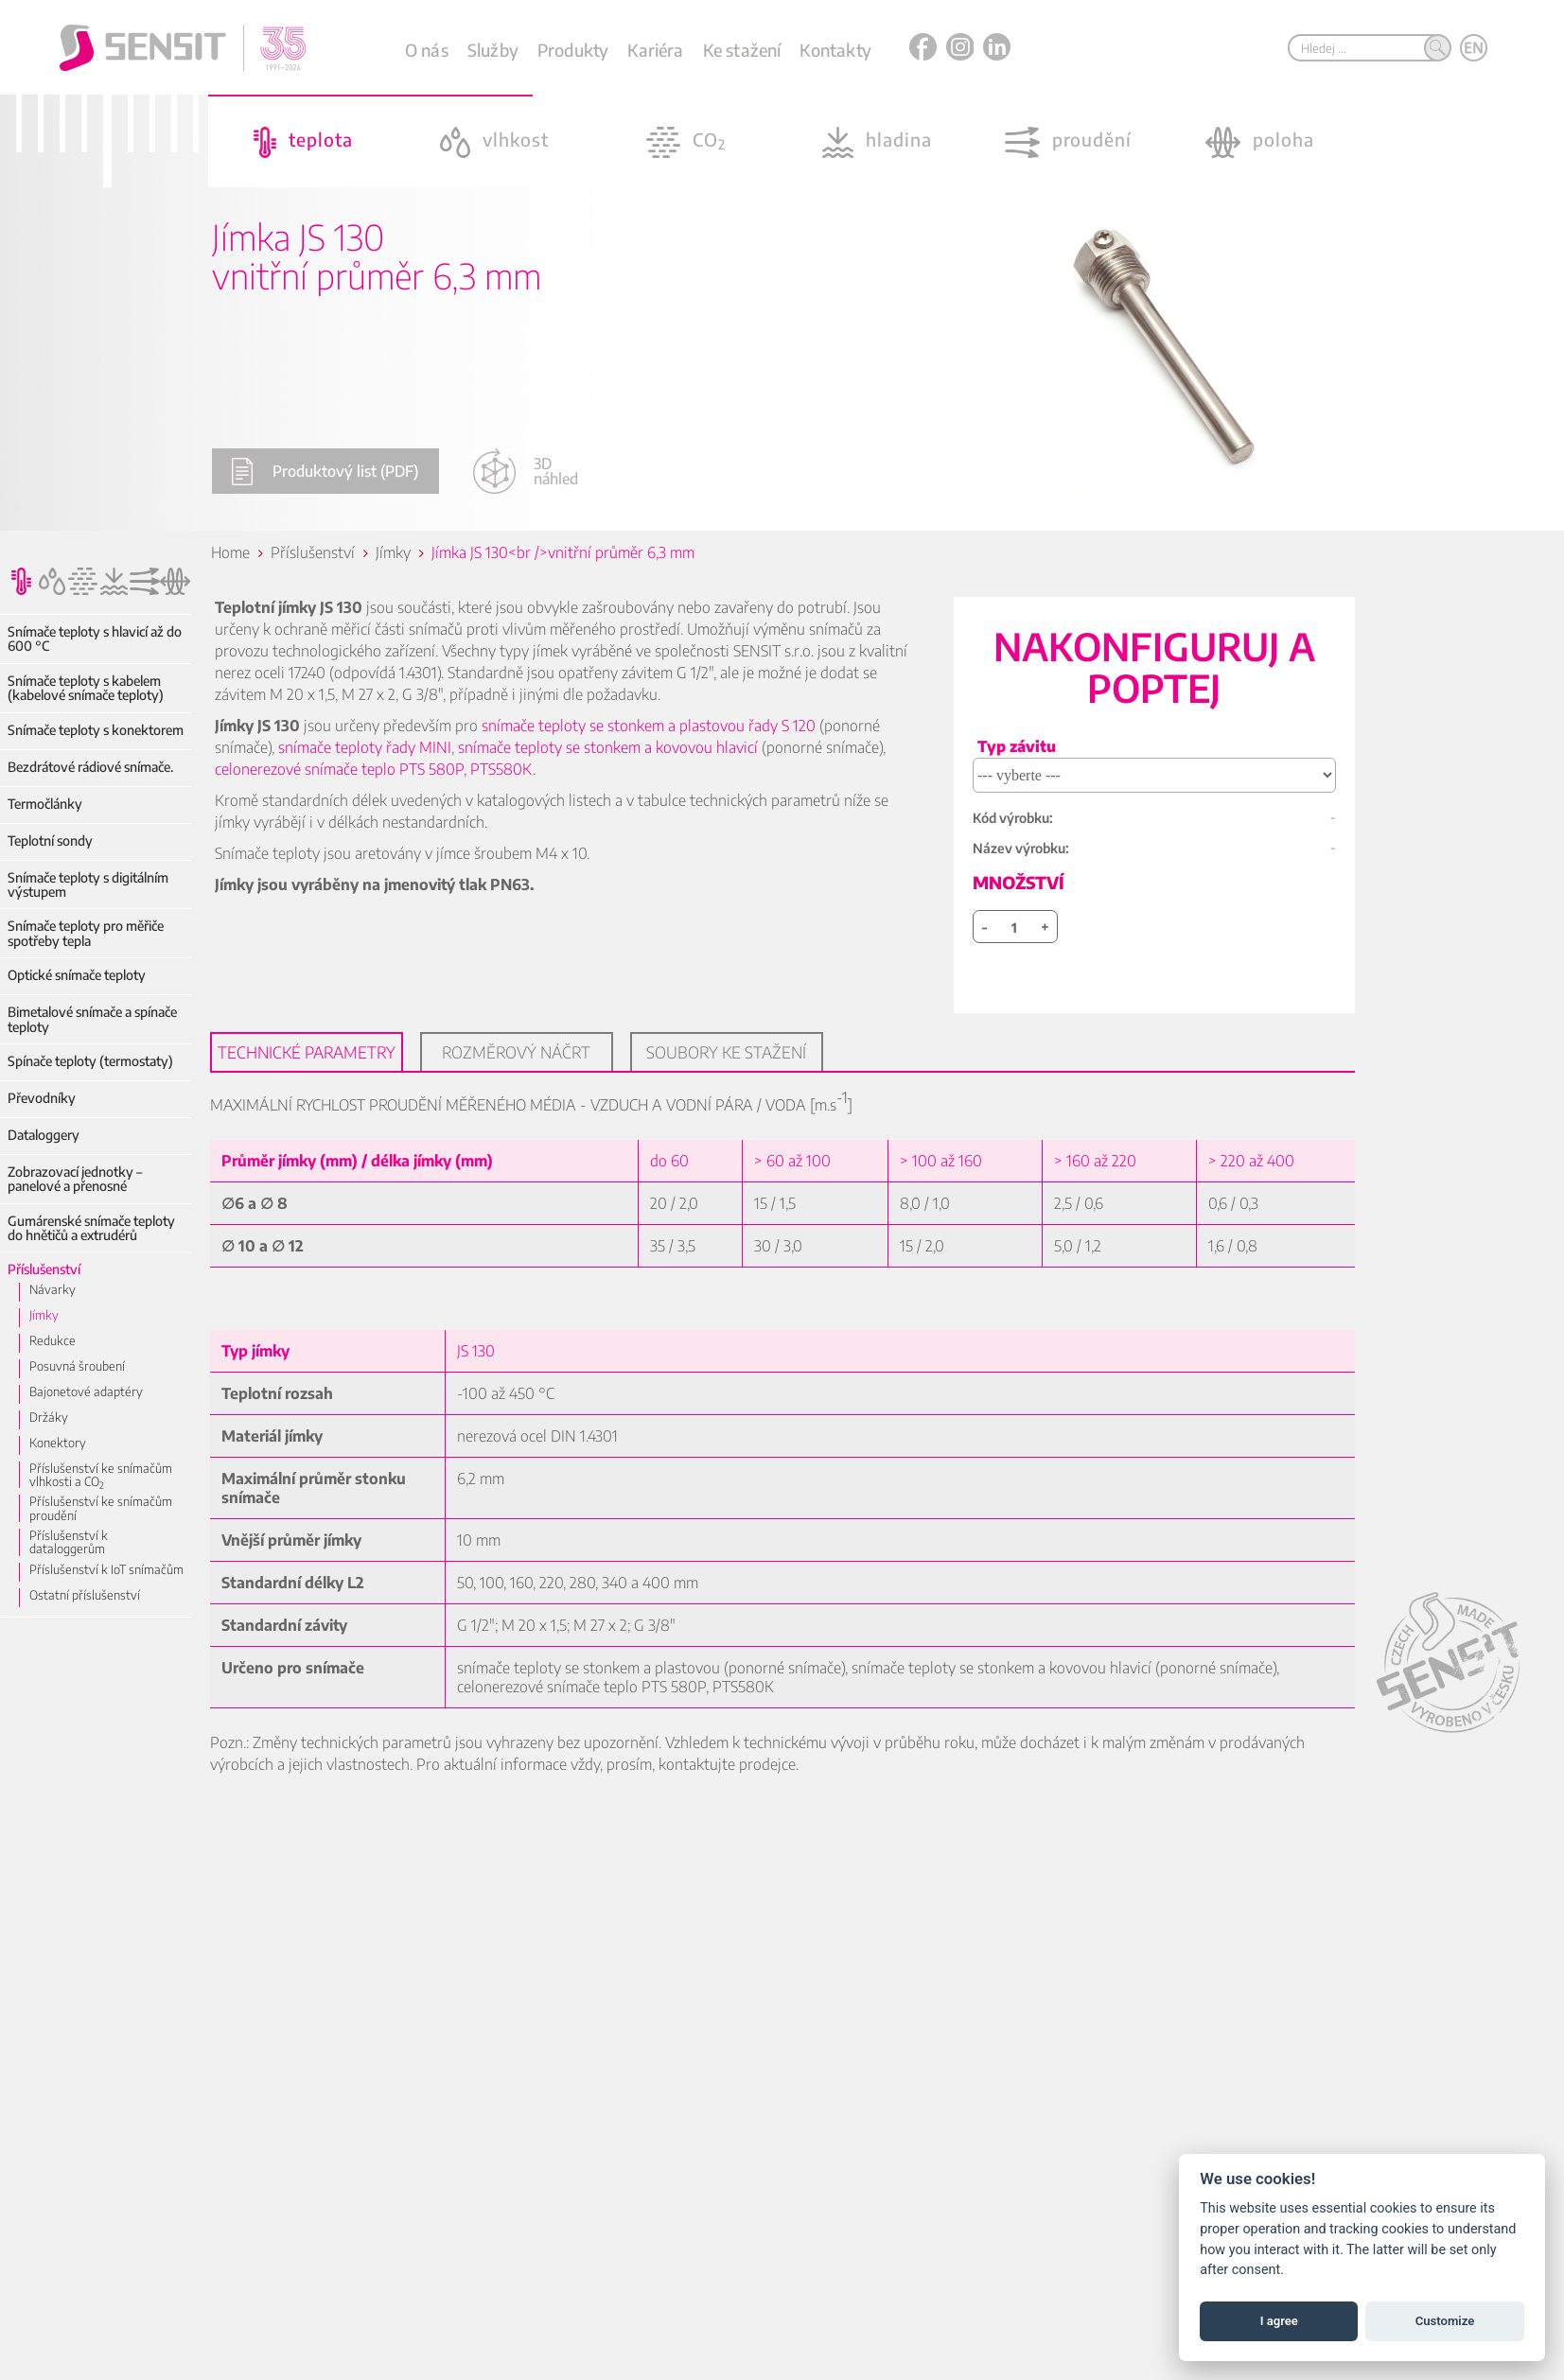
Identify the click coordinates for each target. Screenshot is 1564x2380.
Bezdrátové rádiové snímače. (90, 767)
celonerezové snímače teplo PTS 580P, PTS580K (375, 769)
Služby (492, 50)
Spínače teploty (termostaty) (90, 1061)
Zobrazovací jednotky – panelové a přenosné (75, 1179)
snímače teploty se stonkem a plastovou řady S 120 (650, 725)
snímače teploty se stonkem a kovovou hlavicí (609, 747)
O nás (426, 50)
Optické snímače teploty (77, 975)
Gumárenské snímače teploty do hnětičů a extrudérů (91, 1228)
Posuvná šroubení (77, 1366)
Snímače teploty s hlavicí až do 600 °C (95, 639)
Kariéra (655, 50)
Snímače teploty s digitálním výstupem (88, 885)
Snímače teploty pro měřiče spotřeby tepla (86, 933)
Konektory (57, 1442)
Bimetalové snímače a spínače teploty (92, 1019)
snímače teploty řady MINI (365, 747)
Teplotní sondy (50, 840)
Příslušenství (44, 1269)
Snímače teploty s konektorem (96, 730)
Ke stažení (742, 50)
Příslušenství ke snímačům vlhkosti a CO (100, 1475)
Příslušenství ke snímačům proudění (100, 1508)
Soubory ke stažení (728, 1051)
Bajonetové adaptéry (86, 1391)
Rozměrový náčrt (518, 1051)
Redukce (52, 1340)
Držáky (48, 1417)
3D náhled (525, 471)
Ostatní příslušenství (84, 1586)
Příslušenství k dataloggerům (107, 1535)
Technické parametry (307, 1051)
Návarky (52, 1289)
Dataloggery (43, 1135)
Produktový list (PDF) (324, 471)
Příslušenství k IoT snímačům (106, 1560)
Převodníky (42, 1098)
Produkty (572, 50)
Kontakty (835, 50)
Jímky (44, 1314)
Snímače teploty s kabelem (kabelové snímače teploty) (86, 688)
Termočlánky (45, 803)
